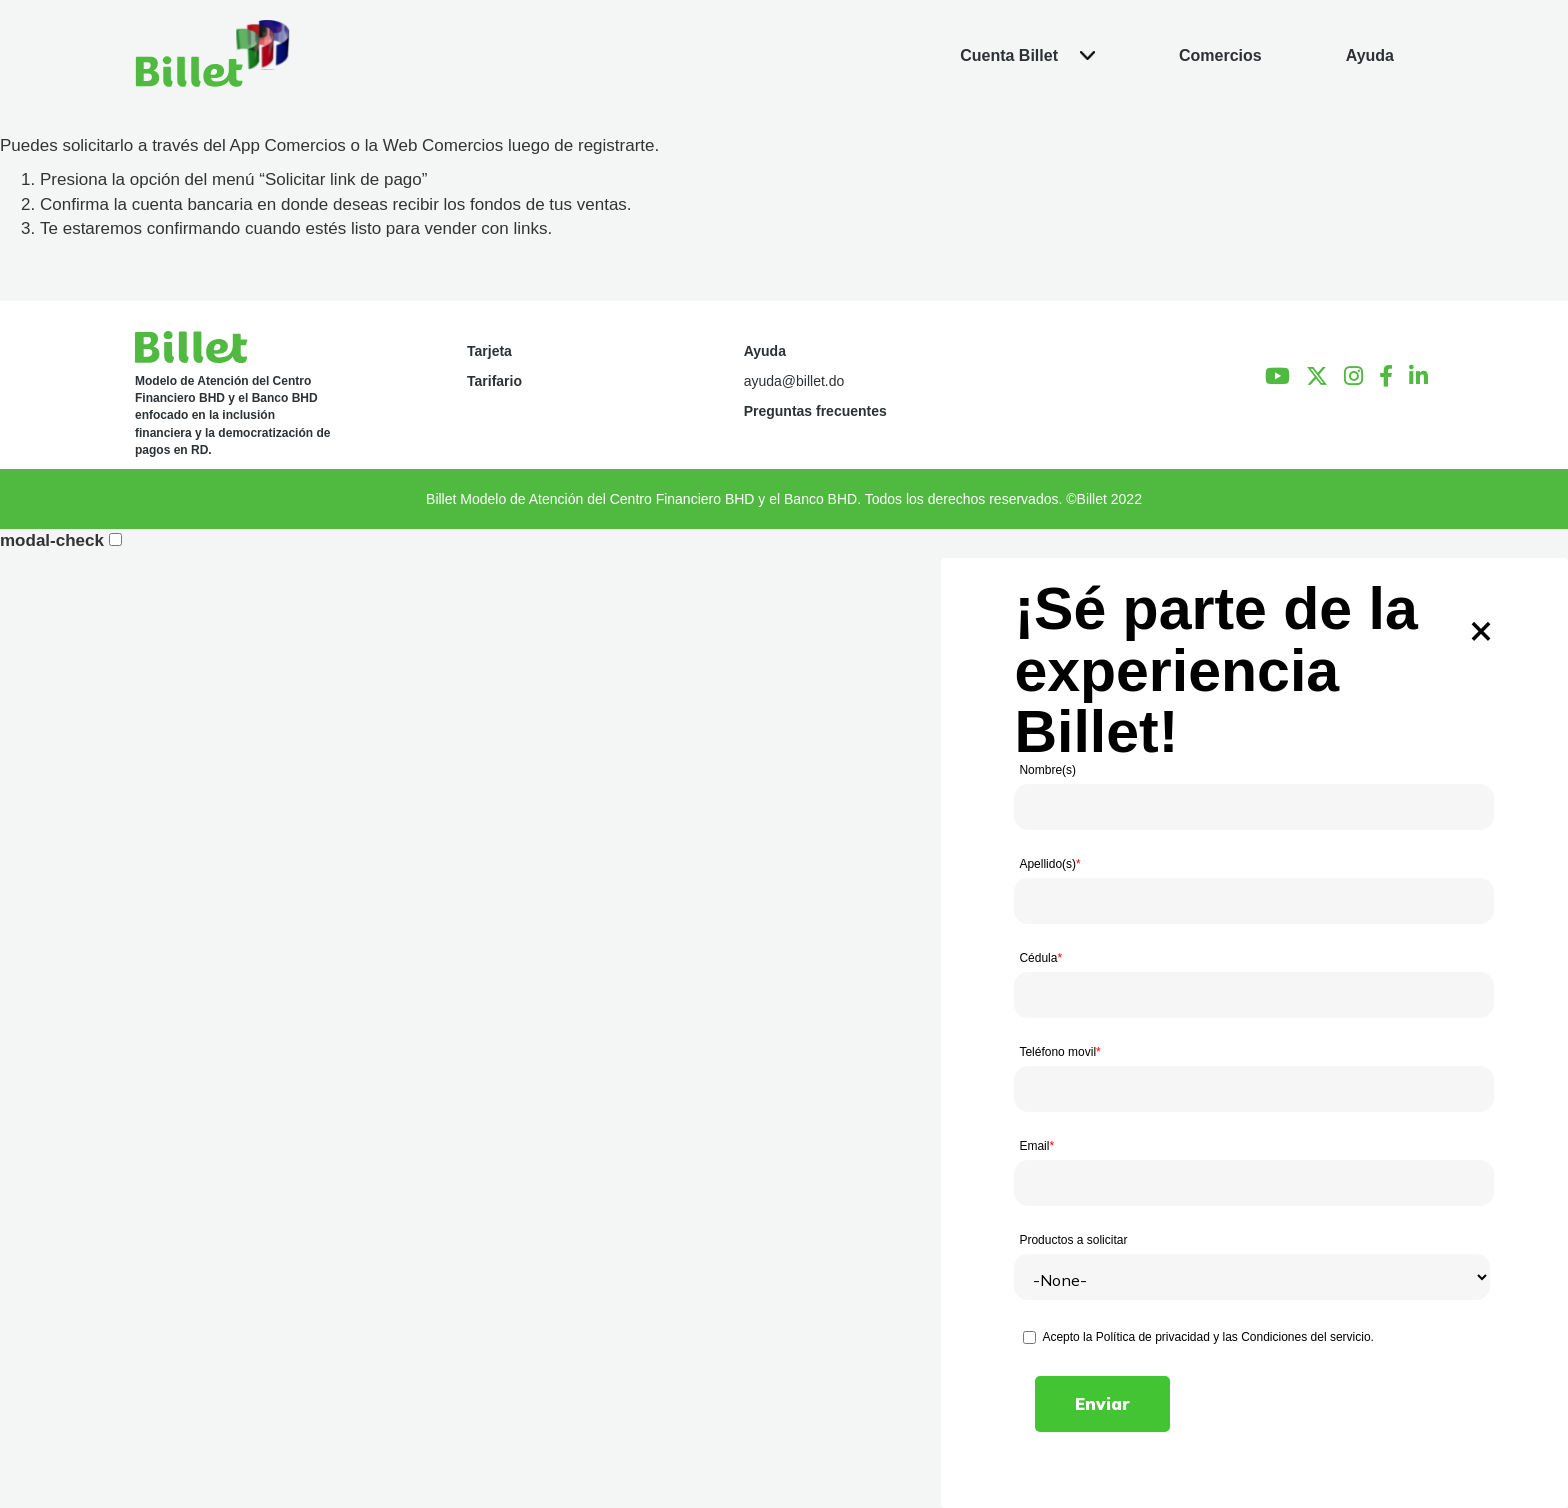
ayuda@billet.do (794, 381)
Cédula (1040, 958)
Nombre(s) (1047, 770)
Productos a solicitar (1073, 1240)
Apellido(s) (1049, 864)
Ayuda (765, 351)
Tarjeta (489, 351)
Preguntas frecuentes (815, 411)
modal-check (52, 540)
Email (1036, 1146)
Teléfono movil (1059, 1052)
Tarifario (494, 381)
